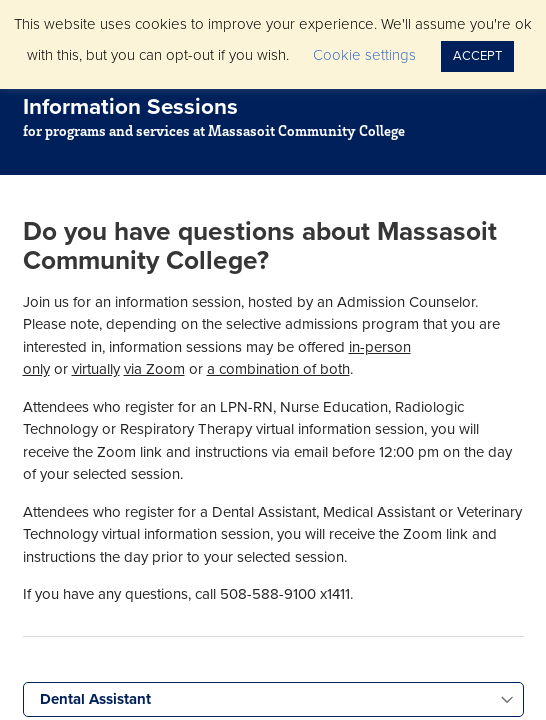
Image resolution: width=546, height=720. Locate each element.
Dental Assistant (95, 699)
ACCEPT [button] (477, 56)
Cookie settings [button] (364, 55)
